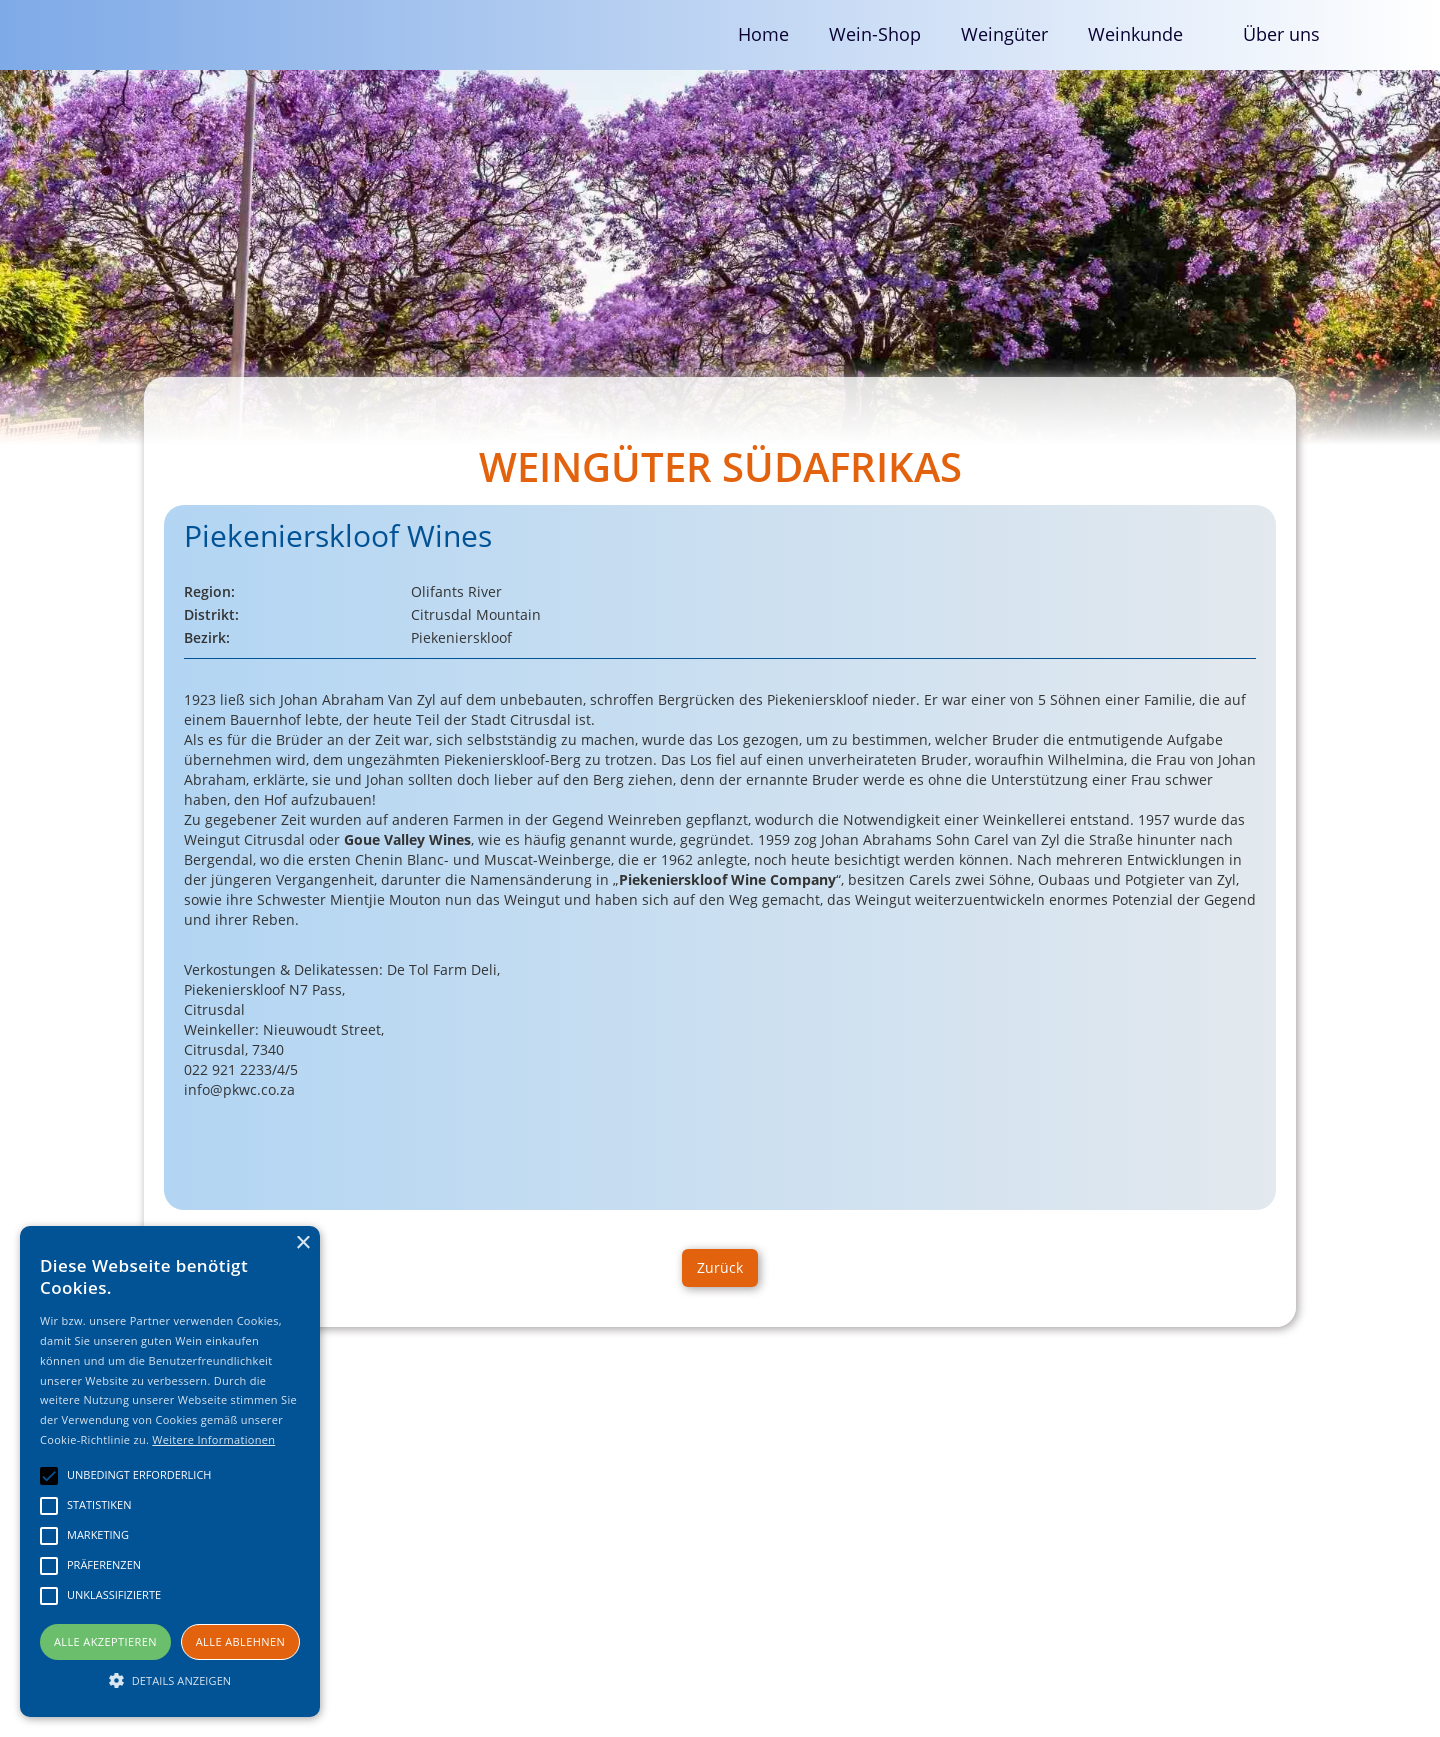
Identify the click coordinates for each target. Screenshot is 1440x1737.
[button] (1145, 34)
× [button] (302, 1243)
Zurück (720, 1267)
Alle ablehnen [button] (240, 1641)
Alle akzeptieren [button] (105, 1641)
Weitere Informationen (213, 1439)
